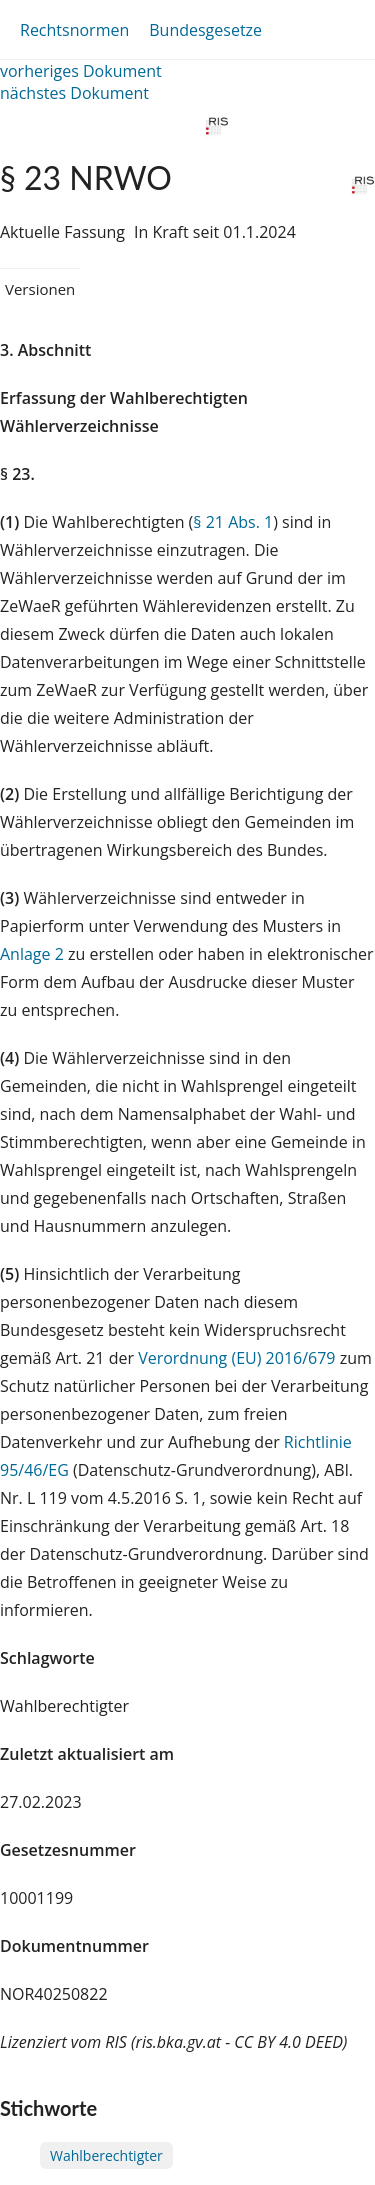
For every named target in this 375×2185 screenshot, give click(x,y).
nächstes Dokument (74, 93)
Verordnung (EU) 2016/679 (239, 1358)
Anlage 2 (32, 954)
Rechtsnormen (74, 30)
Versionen (40, 289)
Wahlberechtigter (106, 2155)
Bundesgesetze (205, 30)
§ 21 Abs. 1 (233, 522)
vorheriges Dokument (81, 71)
